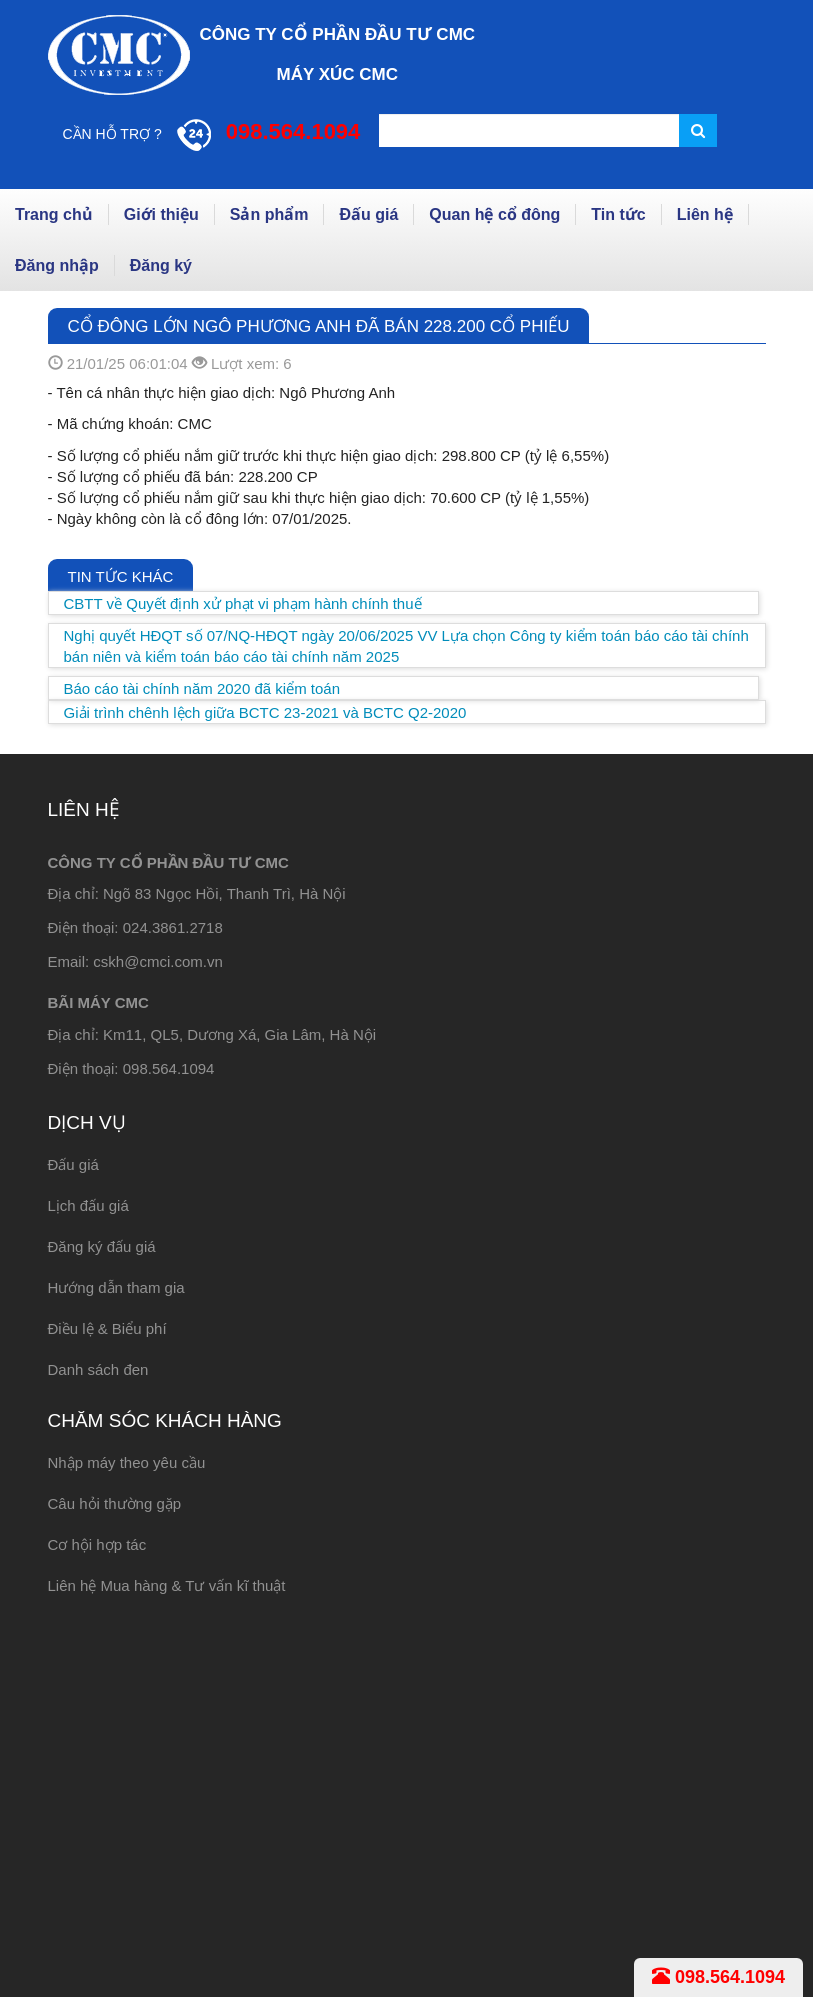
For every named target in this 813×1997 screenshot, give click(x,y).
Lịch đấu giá (88, 1205)
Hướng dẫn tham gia (116, 1287)
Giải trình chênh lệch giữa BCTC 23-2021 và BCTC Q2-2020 (265, 712)
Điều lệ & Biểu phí (107, 1328)
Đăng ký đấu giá (102, 1246)
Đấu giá (368, 214)
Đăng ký (161, 265)
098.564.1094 (718, 1977)
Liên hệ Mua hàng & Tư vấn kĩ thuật (167, 1585)
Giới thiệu (161, 214)
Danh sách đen (98, 1369)
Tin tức (618, 214)
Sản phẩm (269, 214)
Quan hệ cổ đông (494, 214)
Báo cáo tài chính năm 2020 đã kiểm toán (202, 688)
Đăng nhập (57, 265)
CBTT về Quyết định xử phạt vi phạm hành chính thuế (243, 603)
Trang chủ (54, 214)
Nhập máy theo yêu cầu (127, 1462)
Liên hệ (705, 214)
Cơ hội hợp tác (97, 1544)
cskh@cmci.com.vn (157, 961)
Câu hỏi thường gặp (115, 1503)
